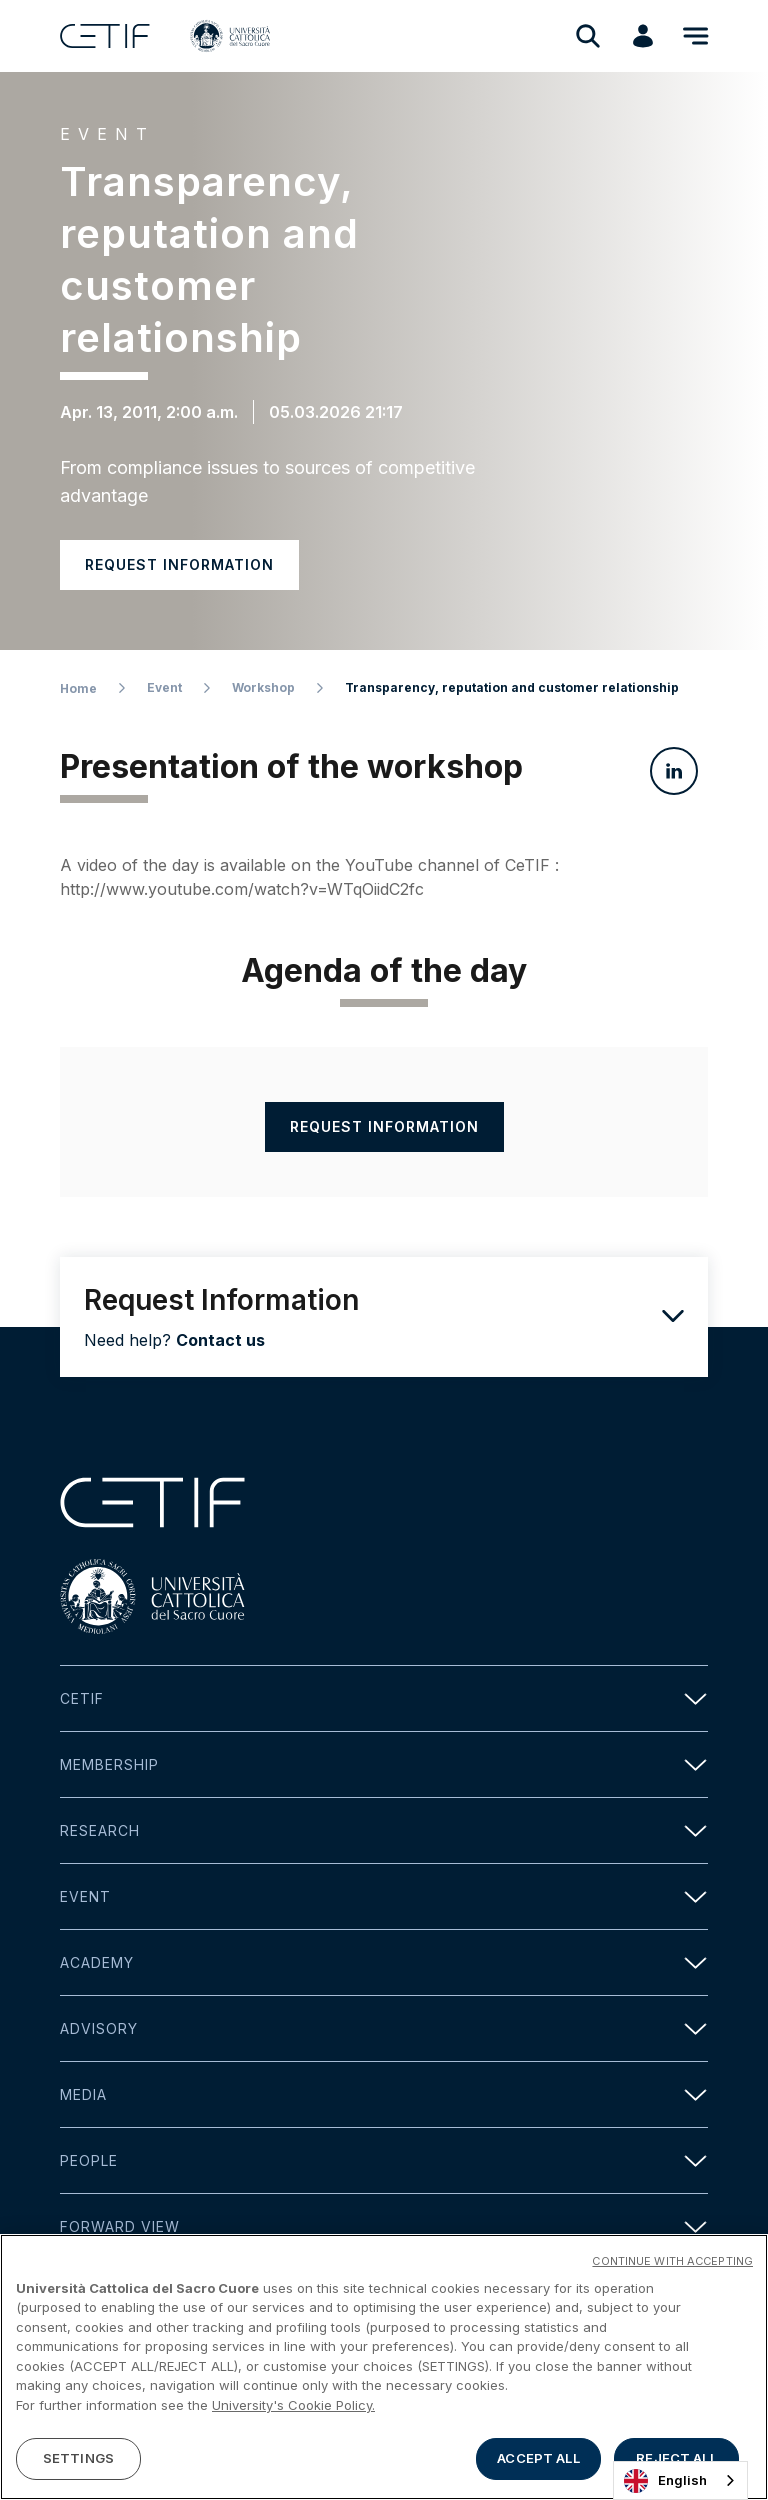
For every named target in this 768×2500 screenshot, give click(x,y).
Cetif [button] (384, 1698)
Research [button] (384, 1830)
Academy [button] (384, 1962)
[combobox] (680, 2480)
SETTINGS (78, 2460)
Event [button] (384, 1896)
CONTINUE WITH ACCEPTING (672, 2262)
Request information (179, 564)
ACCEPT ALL (538, 2460)
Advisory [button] (384, 2028)
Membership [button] (384, 1764)
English (665, 2481)
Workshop (263, 687)
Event (164, 687)
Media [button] (384, 2094)
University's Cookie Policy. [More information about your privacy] (293, 2407)
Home (78, 688)
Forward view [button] (384, 2226)
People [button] (384, 2160)
